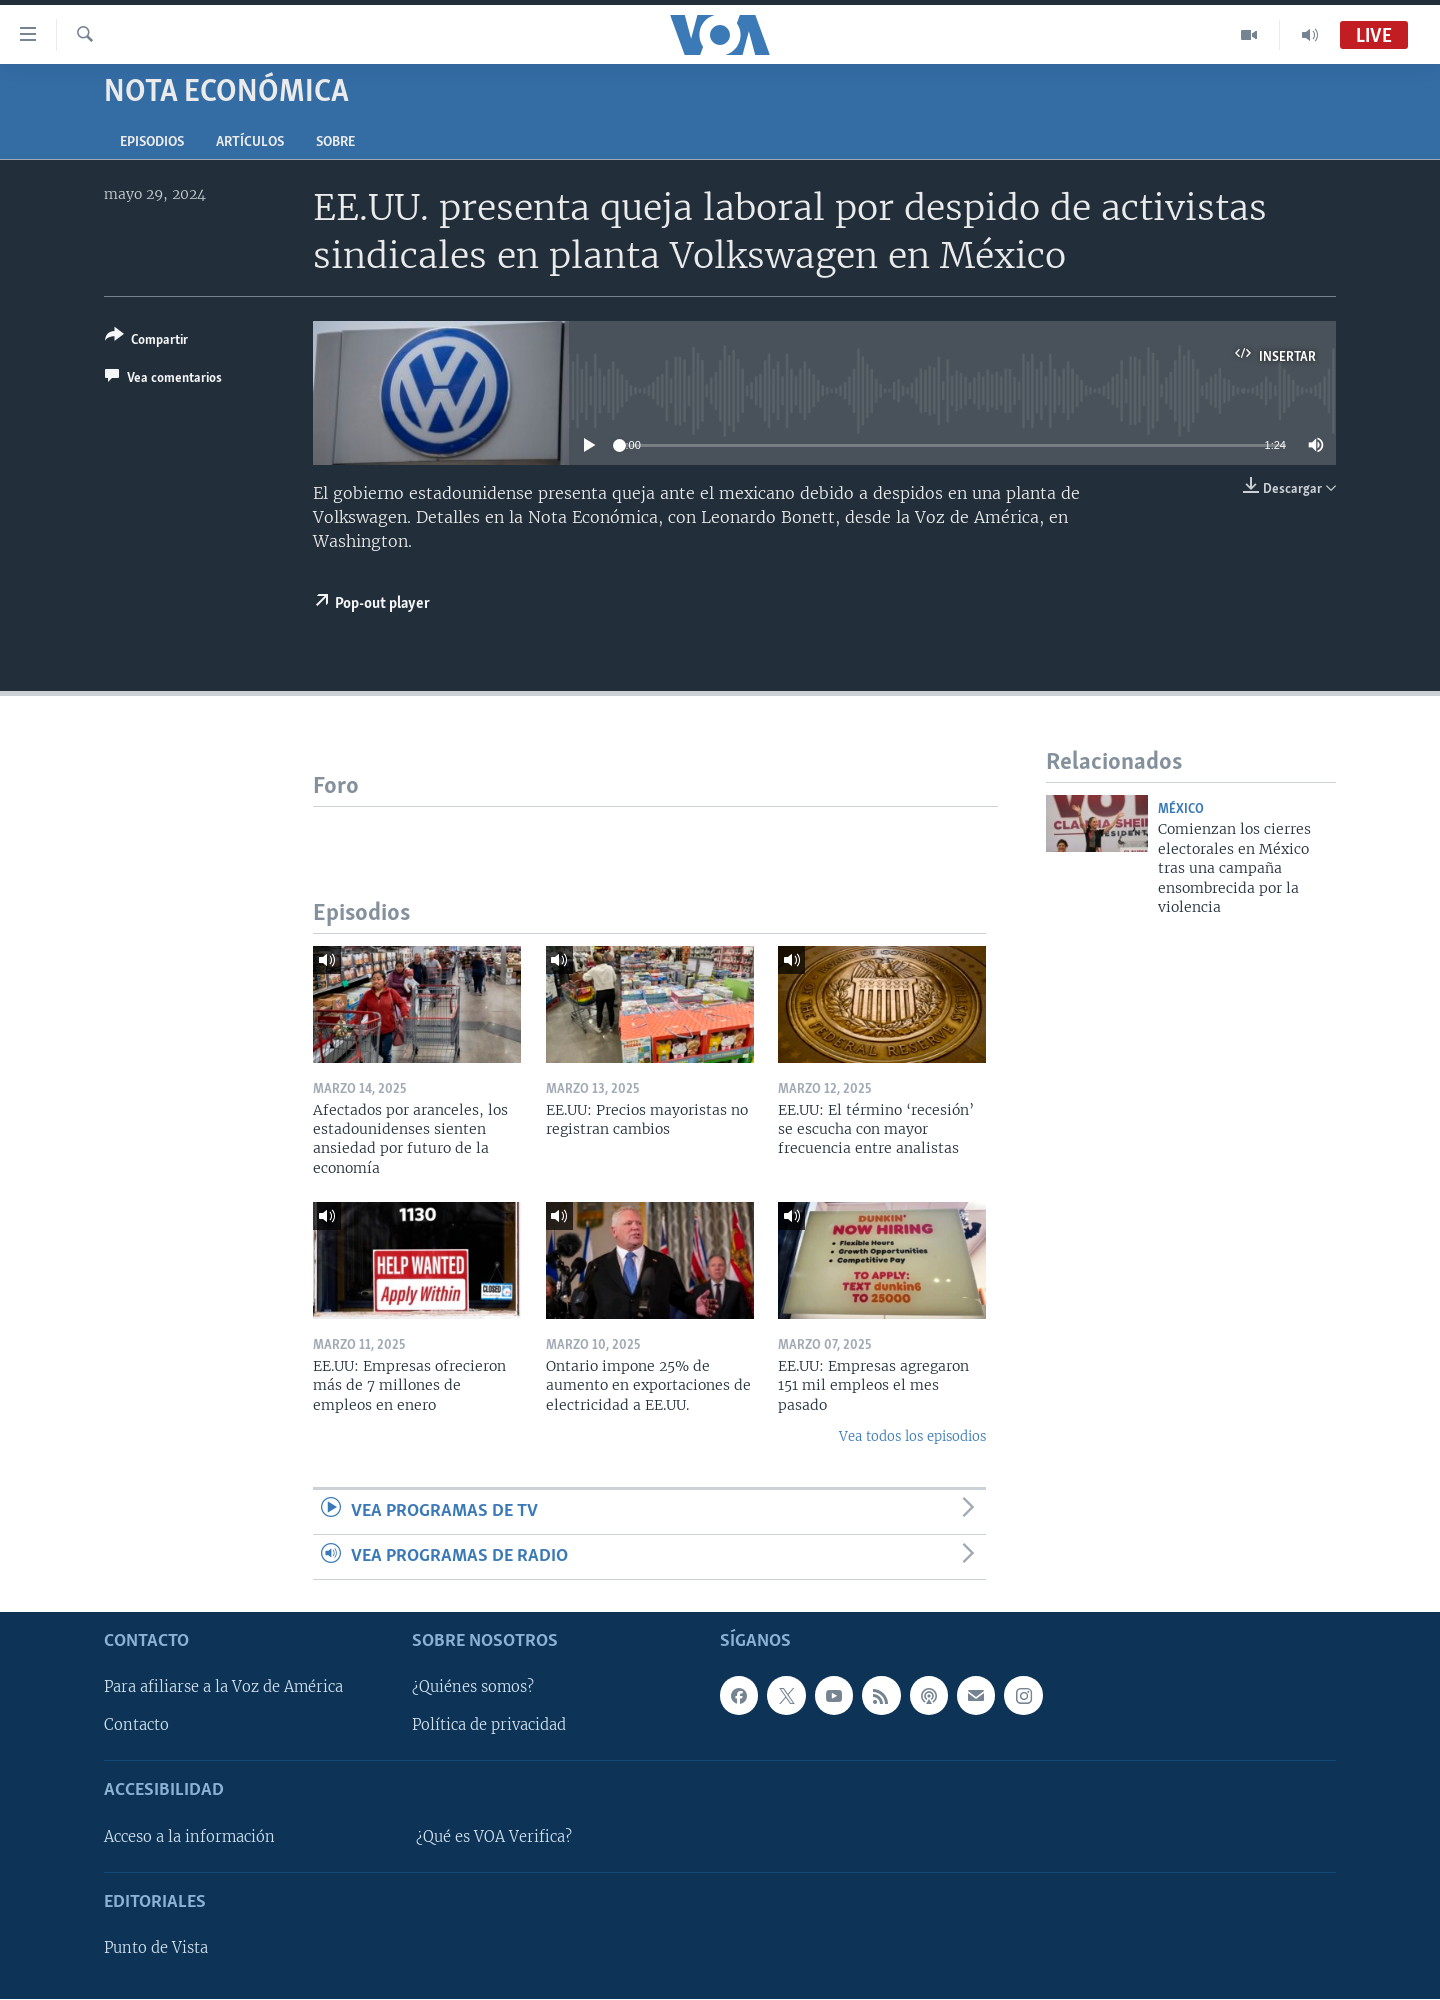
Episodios (152, 142)
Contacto (136, 1726)
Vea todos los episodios (912, 1436)
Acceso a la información (189, 1837)
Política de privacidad (489, 1726)
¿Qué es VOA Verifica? (494, 1837)
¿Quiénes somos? (473, 1688)
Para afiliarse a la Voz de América (223, 1688)
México (1181, 809)
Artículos (250, 142)
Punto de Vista (156, 1949)
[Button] (146, 341)
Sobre (335, 142)
